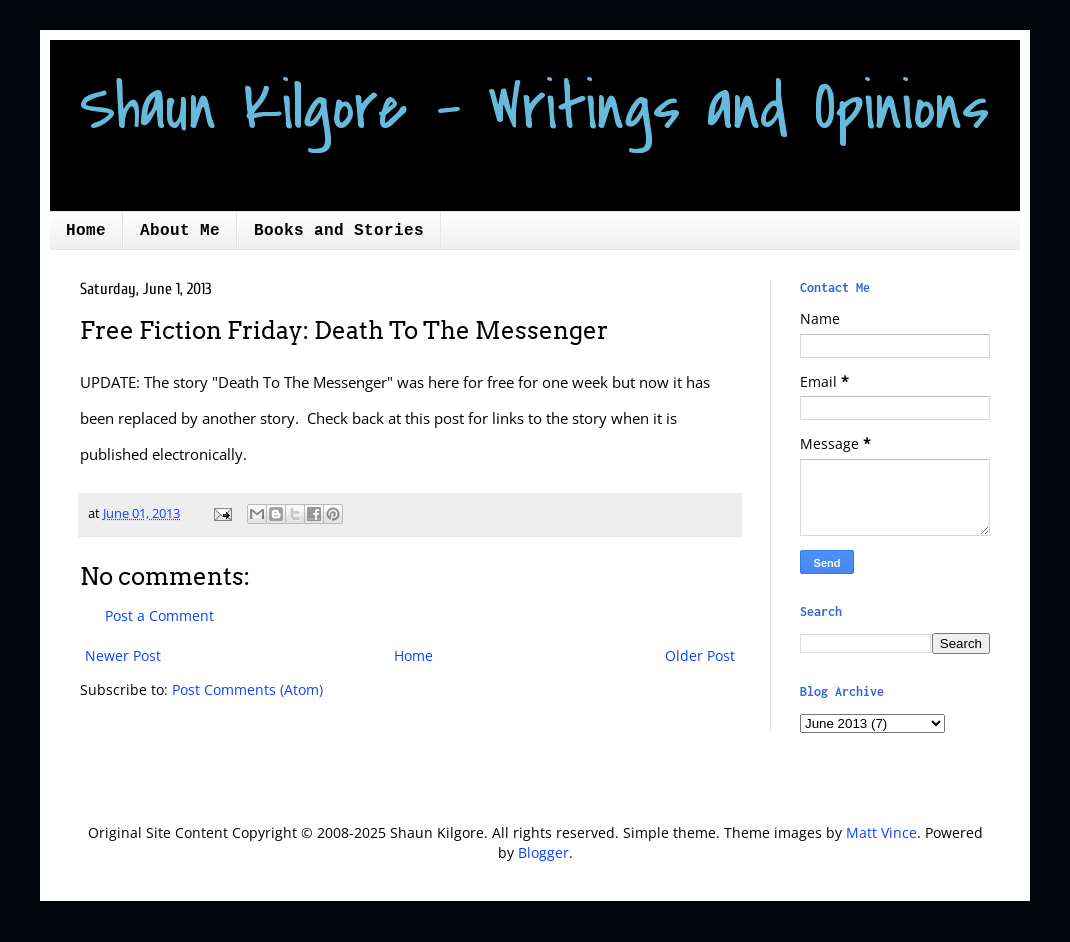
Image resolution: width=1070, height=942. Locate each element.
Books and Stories (339, 231)
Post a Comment (159, 615)
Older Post (700, 655)
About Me (180, 231)
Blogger (543, 852)
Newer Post (123, 655)
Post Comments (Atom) (247, 689)
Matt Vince (881, 832)
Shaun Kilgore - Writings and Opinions (534, 108)
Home (86, 231)
